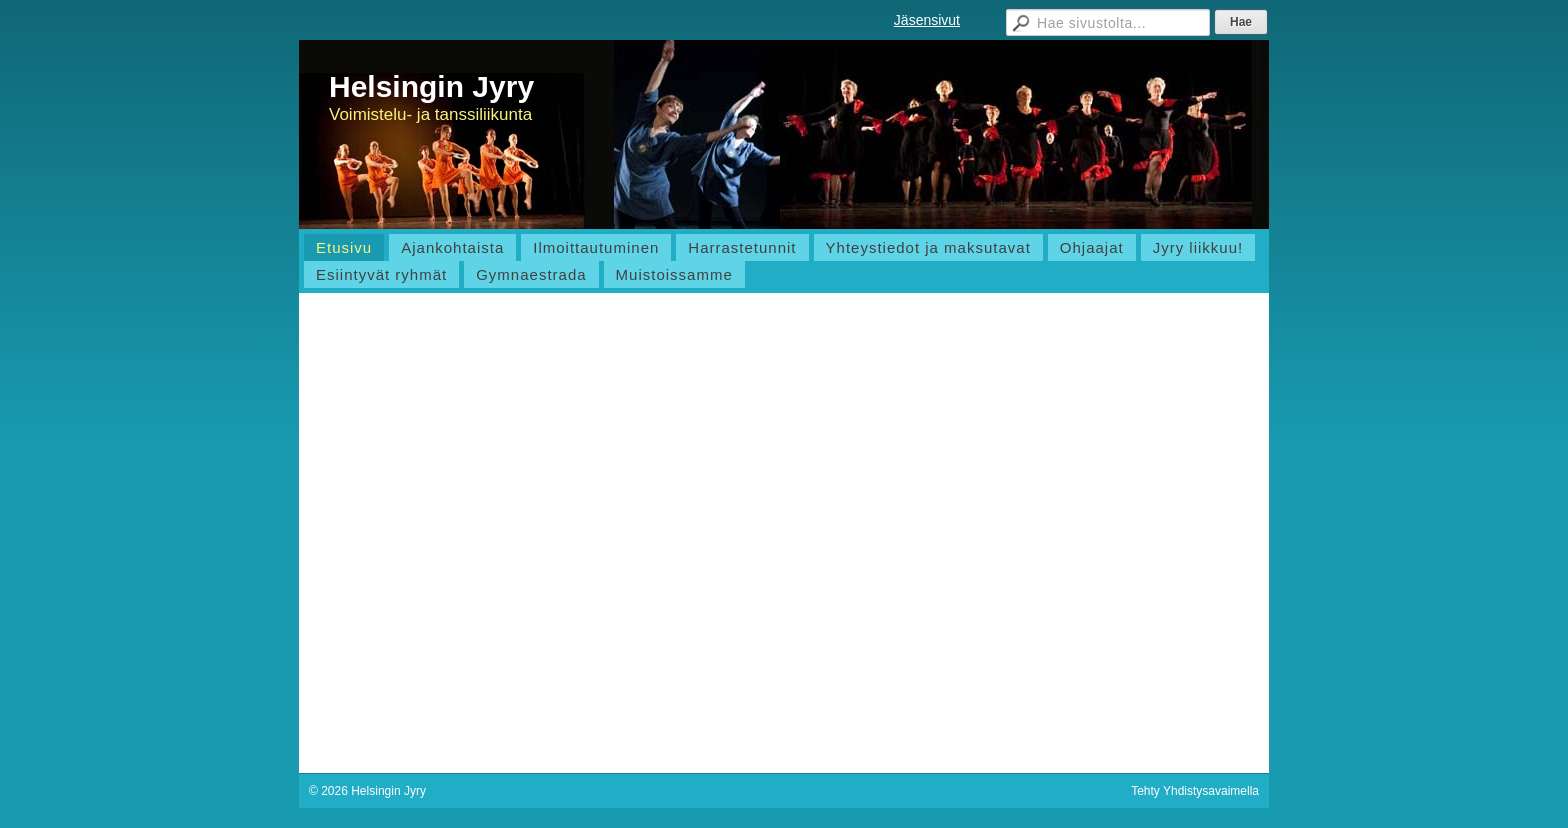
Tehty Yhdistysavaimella (1195, 791)
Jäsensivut (927, 20)
